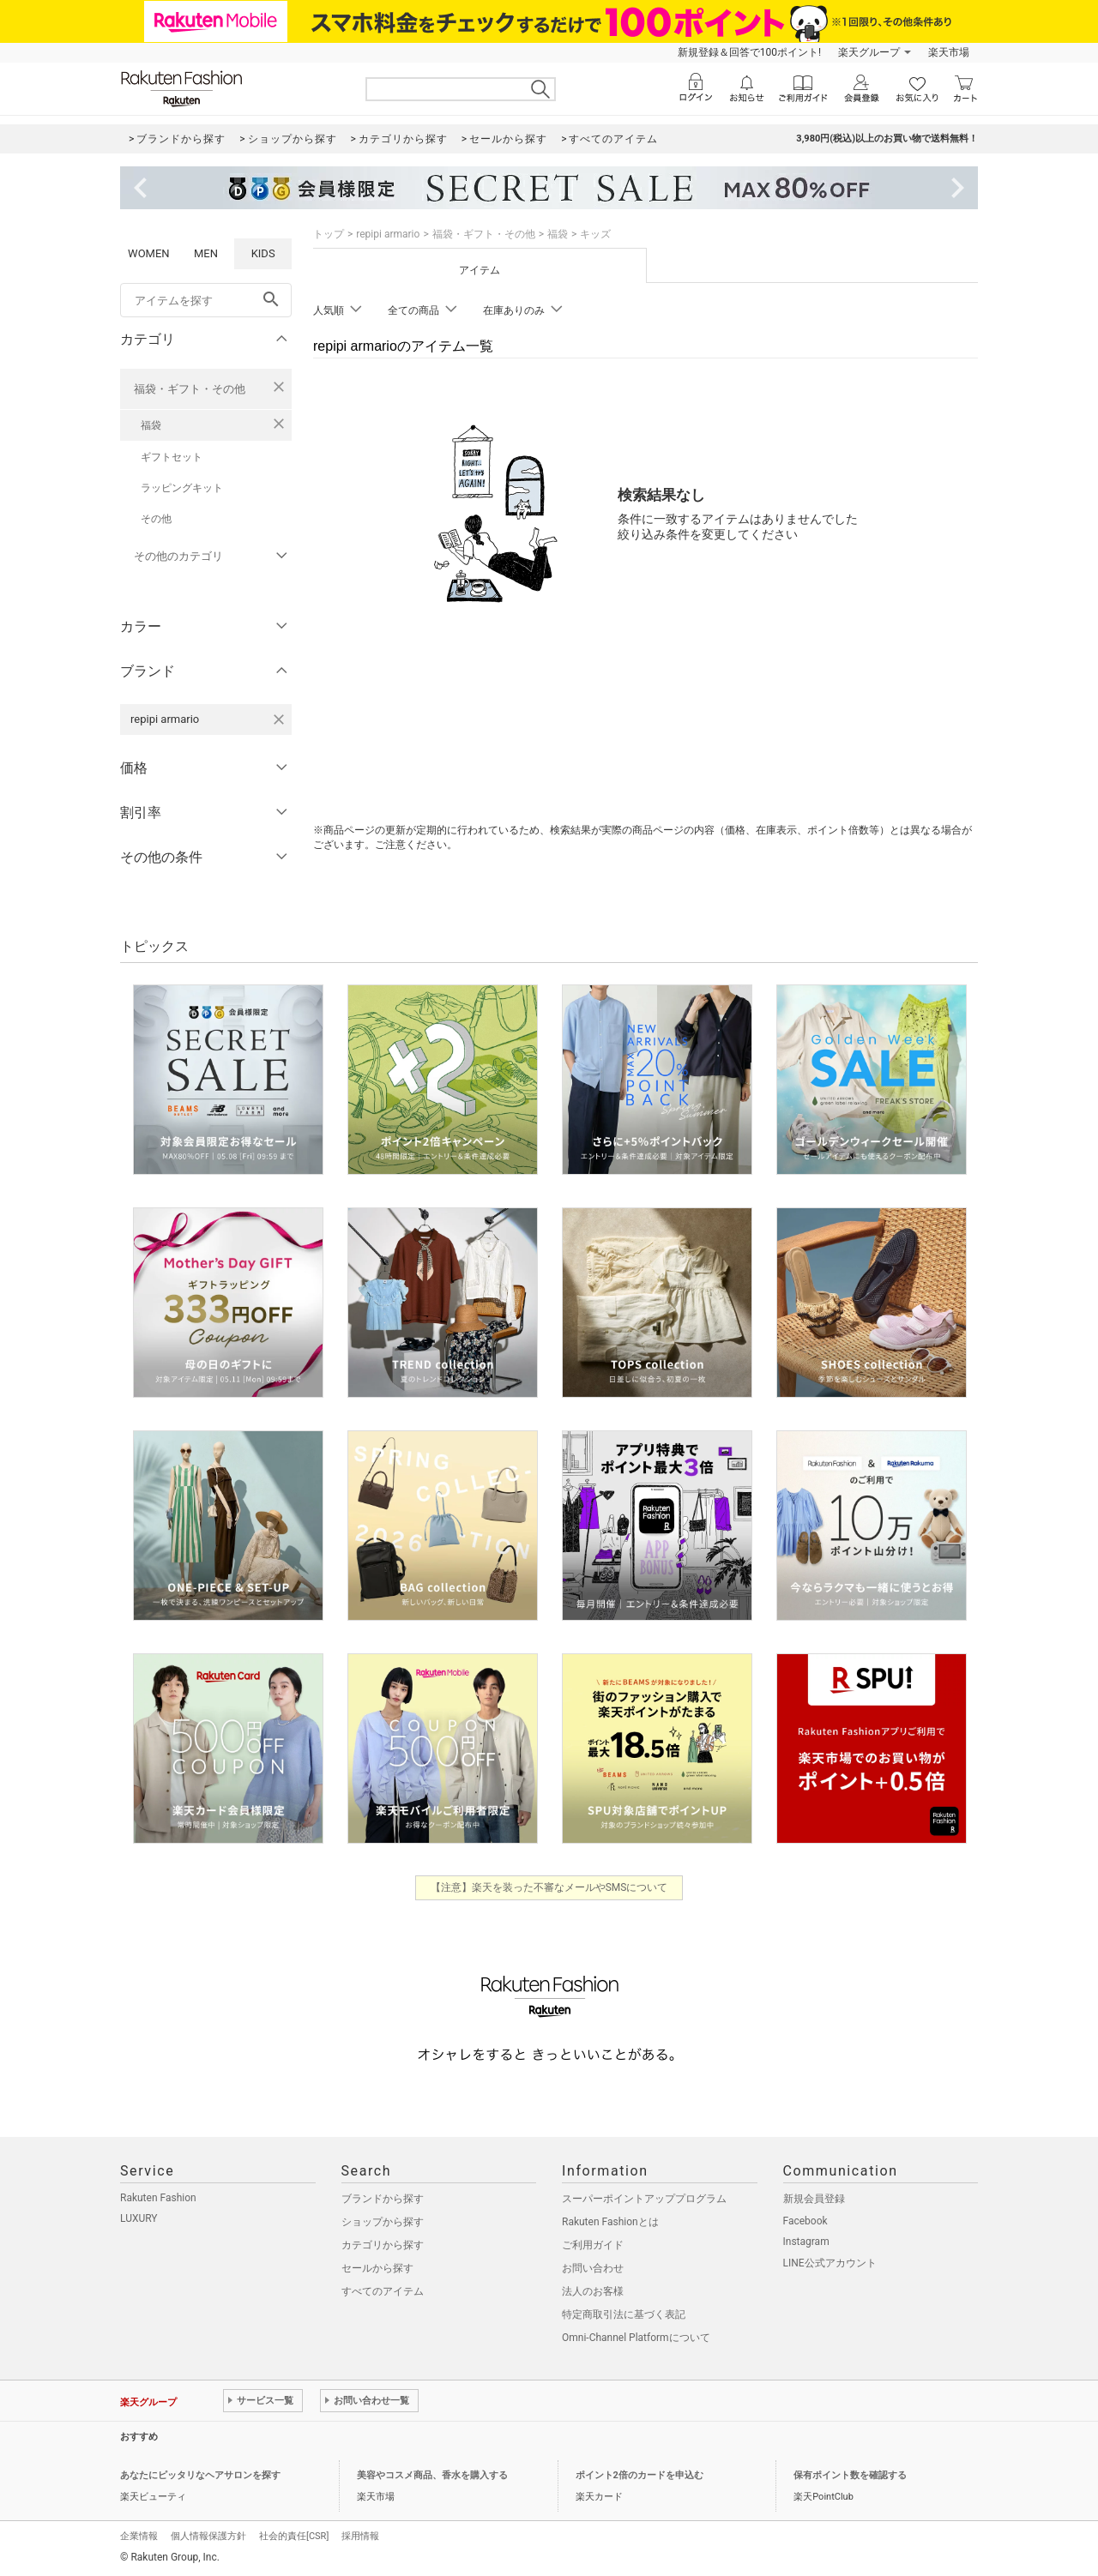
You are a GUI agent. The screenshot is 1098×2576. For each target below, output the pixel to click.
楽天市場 (948, 52)
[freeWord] (206, 300)
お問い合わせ (593, 2268)
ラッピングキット (182, 488)
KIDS (263, 253)
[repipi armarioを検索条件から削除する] (278, 719)
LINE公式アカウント (830, 2263)
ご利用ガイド (593, 2245)
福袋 (151, 425)
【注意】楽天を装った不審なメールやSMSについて (549, 1887)
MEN (206, 253)
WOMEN (149, 253)
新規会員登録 (814, 2199)
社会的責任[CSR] (294, 2536)
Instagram (806, 2242)
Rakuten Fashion (158, 2198)
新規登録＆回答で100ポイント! (749, 52)
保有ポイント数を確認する (850, 2475)
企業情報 (139, 2536)
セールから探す (377, 2268)
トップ (328, 234)
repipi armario (387, 234)
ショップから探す (382, 2222)
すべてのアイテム (382, 2291)
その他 (156, 519)
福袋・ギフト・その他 (189, 388)
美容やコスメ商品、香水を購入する (432, 2475)
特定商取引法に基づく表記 (623, 2314)
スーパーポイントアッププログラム (644, 2199)
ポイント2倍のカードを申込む (639, 2475)
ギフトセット (171, 457)
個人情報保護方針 (208, 2536)
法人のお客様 (593, 2291)
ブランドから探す (382, 2199)
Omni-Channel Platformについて (636, 2338)
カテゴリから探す (382, 2245)
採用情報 (360, 2536)
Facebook (805, 2221)
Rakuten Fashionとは (610, 2222)
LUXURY (139, 2218)
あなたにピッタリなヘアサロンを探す (200, 2475)
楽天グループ (869, 52)
